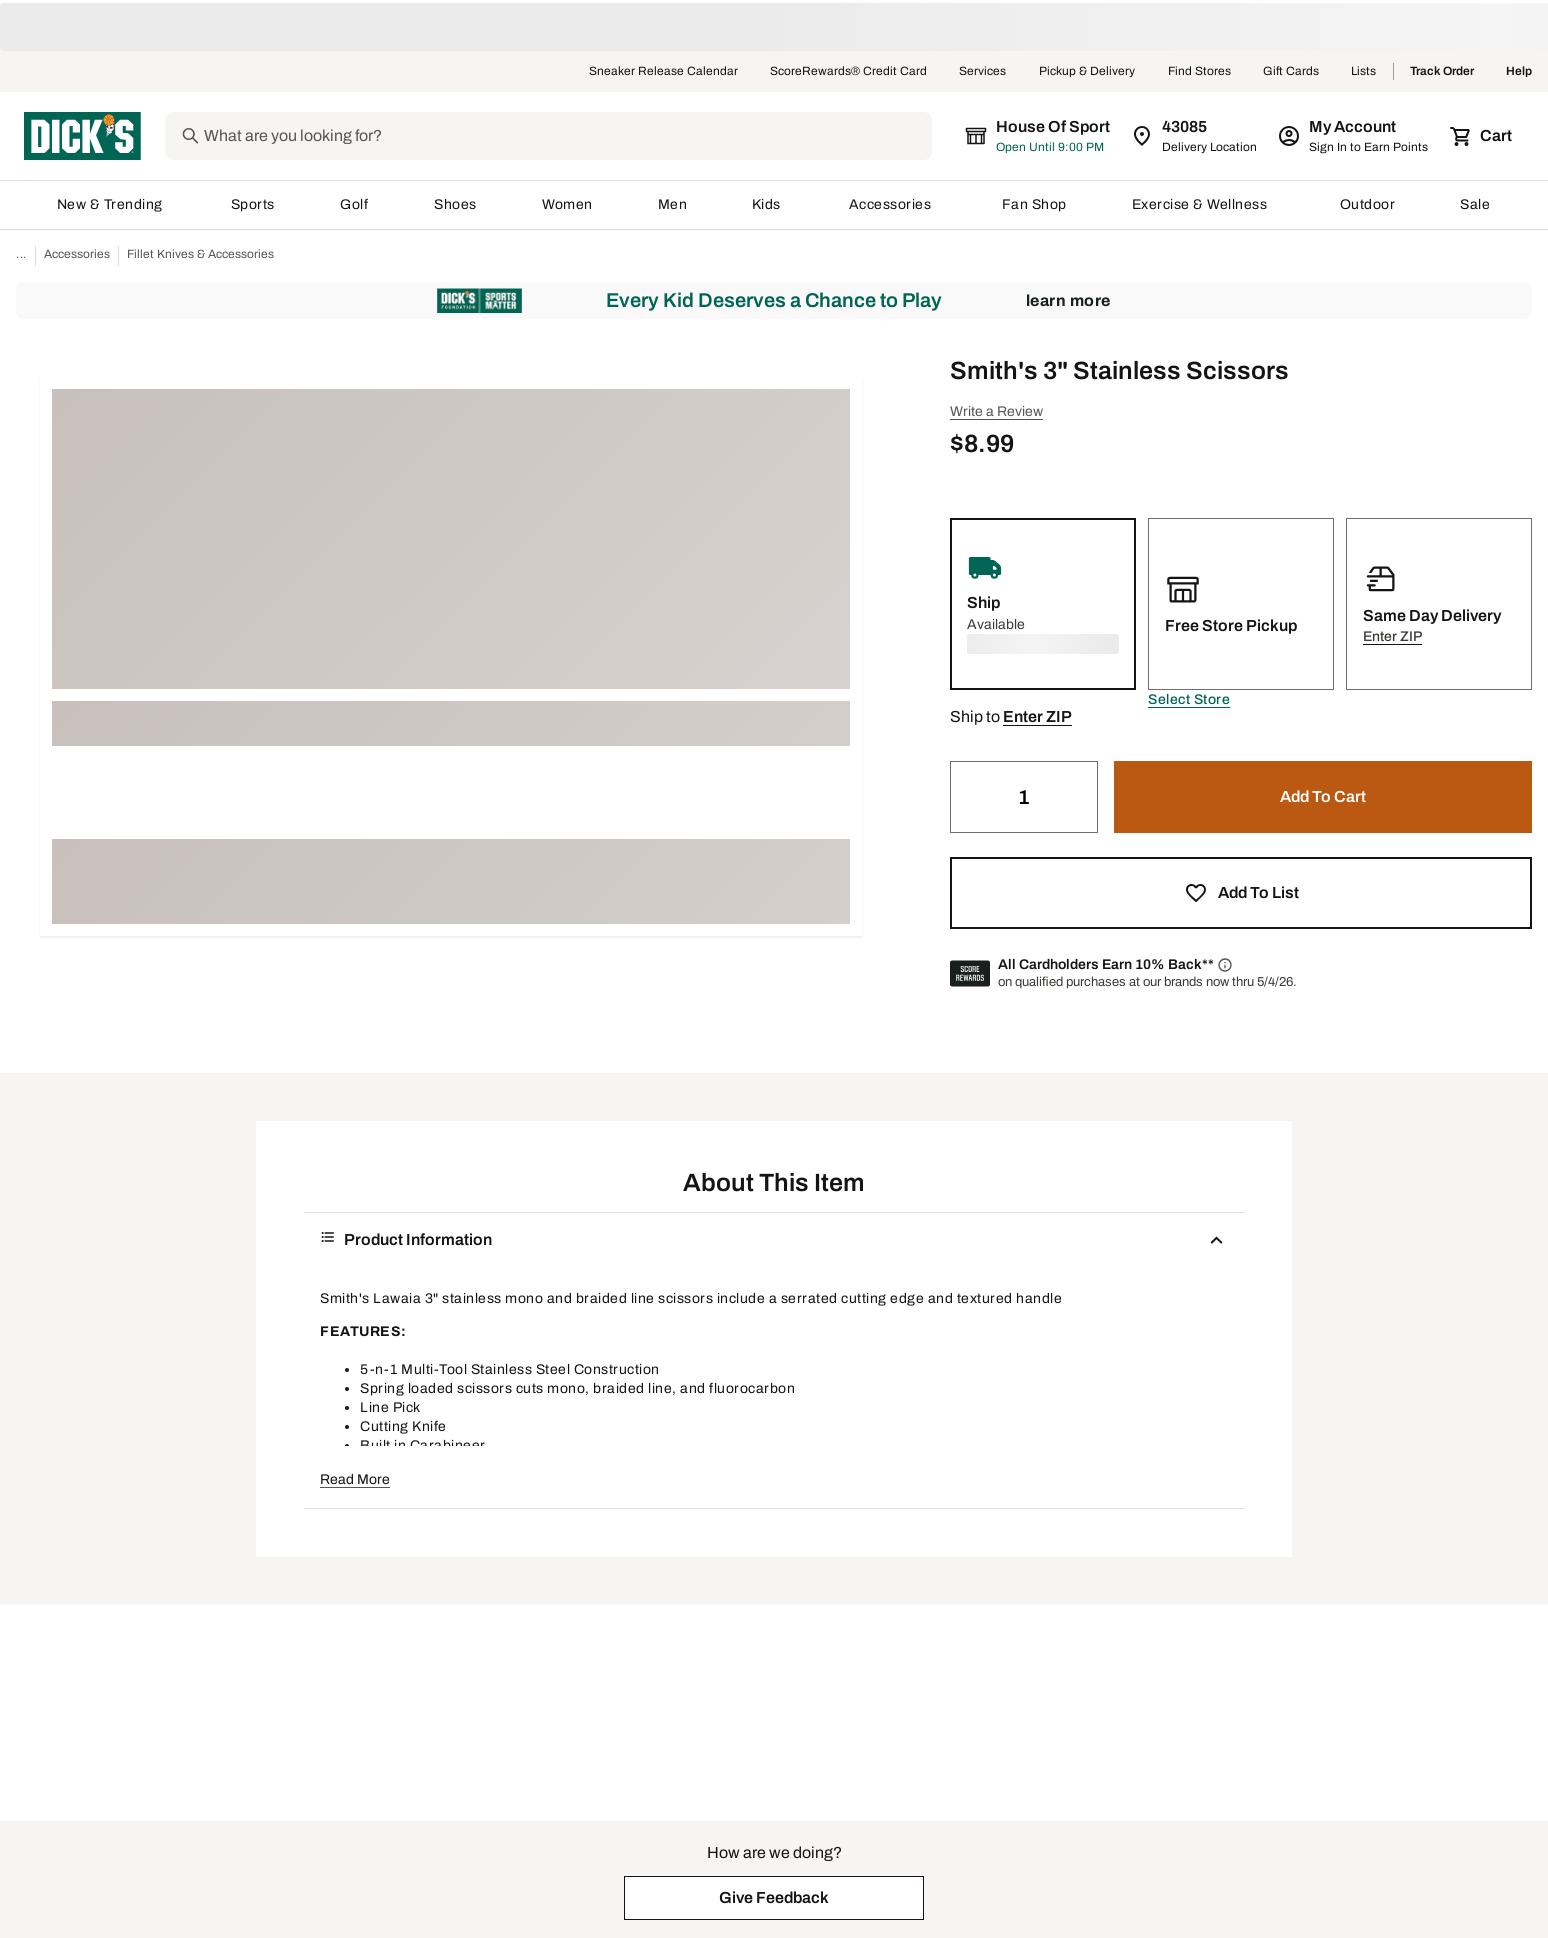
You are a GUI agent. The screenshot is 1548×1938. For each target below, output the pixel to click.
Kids (768, 204)
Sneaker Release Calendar (663, 72)
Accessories (893, 204)
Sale (1475, 204)
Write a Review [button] (996, 411)
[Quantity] (1024, 797)
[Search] (584, 136)
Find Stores (1199, 72)
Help (1519, 72)
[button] (1189, 700)
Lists (1364, 72)
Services (983, 72)
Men (673, 204)
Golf (354, 204)
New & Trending (111, 204)
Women (567, 204)
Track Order (1442, 72)
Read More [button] (355, 1479)
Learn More (1068, 300)
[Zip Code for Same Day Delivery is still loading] (1195, 136)
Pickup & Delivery (1087, 72)
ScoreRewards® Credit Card (848, 72)
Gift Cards (1291, 72)
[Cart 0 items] (1482, 136)
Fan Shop (1034, 204)
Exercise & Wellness (1204, 204)
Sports (253, 204)
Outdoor (1368, 204)
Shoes (456, 204)
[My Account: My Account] (1354, 136)
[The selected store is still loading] (1056, 136)
